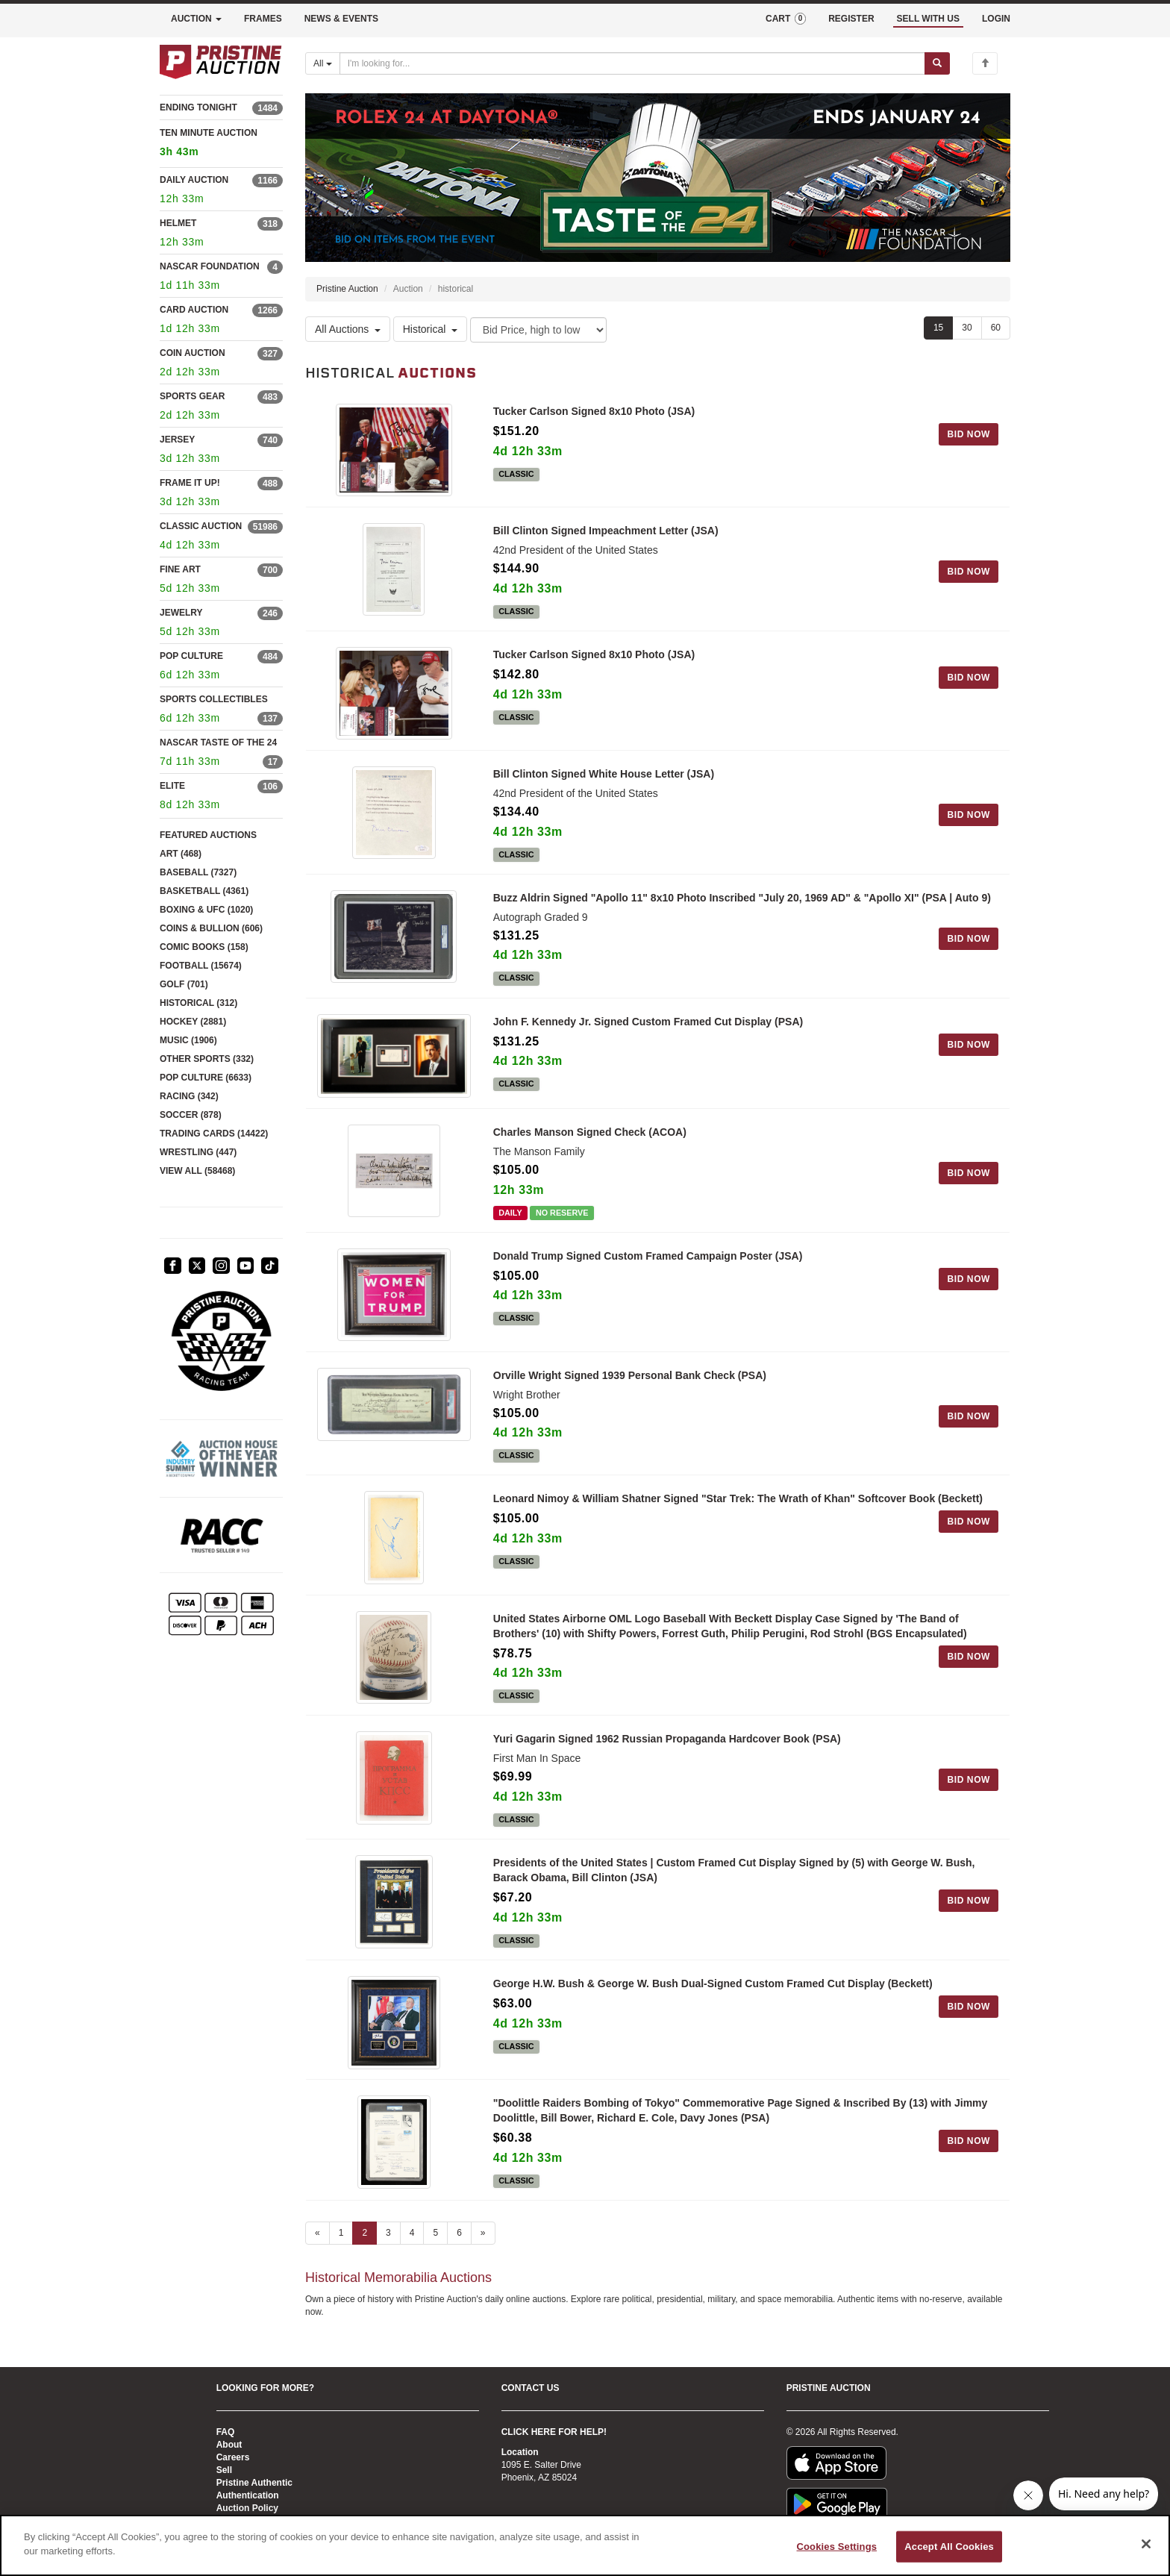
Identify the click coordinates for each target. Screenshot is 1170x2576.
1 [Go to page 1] (341, 2251)
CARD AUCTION (194, 309)
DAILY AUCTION (194, 180)
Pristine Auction (347, 289)
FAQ (225, 2432)
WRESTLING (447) (198, 1152)
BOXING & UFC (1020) (206, 909)
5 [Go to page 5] (435, 2251)
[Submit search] (937, 63)
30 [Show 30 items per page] (967, 327)
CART (786, 19)
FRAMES (263, 18)
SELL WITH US (928, 18)
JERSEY (177, 439)
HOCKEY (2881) (193, 1021)
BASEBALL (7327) (198, 872)
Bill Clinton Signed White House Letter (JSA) (603, 780)
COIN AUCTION (192, 353)
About (229, 2444)
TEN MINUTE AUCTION (221, 144)
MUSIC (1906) (188, 1040)
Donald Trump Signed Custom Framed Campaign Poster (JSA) (648, 1260)
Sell (224, 2470)
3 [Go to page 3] (388, 2251)
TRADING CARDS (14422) (214, 1133)
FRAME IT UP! (190, 483)
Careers (233, 2457)
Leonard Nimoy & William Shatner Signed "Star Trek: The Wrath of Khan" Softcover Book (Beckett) (738, 1507)
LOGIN (996, 18)
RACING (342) (189, 1096)
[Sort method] (538, 330)
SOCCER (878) (191, 1115)
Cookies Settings (837, 2546)
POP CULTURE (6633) (205, 1077)
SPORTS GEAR (192, 396)
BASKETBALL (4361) (204, 891)
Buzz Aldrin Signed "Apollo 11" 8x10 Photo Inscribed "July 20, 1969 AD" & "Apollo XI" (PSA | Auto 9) (742, 904)
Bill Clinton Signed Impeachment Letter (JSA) (606, 534)
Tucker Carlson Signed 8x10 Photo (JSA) (594, 411)
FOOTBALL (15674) (201, 965)
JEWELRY (181, 612)
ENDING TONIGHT (198, 107)
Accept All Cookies (949, 2546)
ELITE (172, 786)
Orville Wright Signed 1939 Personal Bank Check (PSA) (629, 1383)
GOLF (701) (184, 984)
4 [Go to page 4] (412, 2251)
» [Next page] (483, 2251)
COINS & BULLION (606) (211, 928)
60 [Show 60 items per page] (996, 327)
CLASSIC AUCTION (201, 526)
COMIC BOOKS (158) (204, 947)
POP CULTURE (191, 656)
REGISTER (851, 18)
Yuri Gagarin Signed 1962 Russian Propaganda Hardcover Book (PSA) (667, 1751)
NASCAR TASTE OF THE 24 (218, 742)
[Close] (1146, 2543)
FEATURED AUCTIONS (208, 835)
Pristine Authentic (254, 2482)
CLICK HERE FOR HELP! (554, 2432)
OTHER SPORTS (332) (207, 1059)
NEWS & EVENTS (341, 18)
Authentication (247, 2495)
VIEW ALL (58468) (197, 1171)
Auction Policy (247, 2508)
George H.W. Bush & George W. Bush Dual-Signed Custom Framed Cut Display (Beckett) (713, 1998)
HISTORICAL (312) (198, 1003)
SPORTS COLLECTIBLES (214, 699)
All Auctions (348, 330)
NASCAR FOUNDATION (210, 266)
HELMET (178, 223)
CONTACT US (530, 2388)
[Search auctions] (632, 63)
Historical (430, 330)
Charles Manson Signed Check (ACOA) (589, 1137)
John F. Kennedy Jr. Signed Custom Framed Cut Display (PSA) (648, 1028)
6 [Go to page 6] (459, 2251)
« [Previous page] (317, 2251)
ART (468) (180, 853)
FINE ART (180, 569)
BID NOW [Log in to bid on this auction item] (968, 434)
